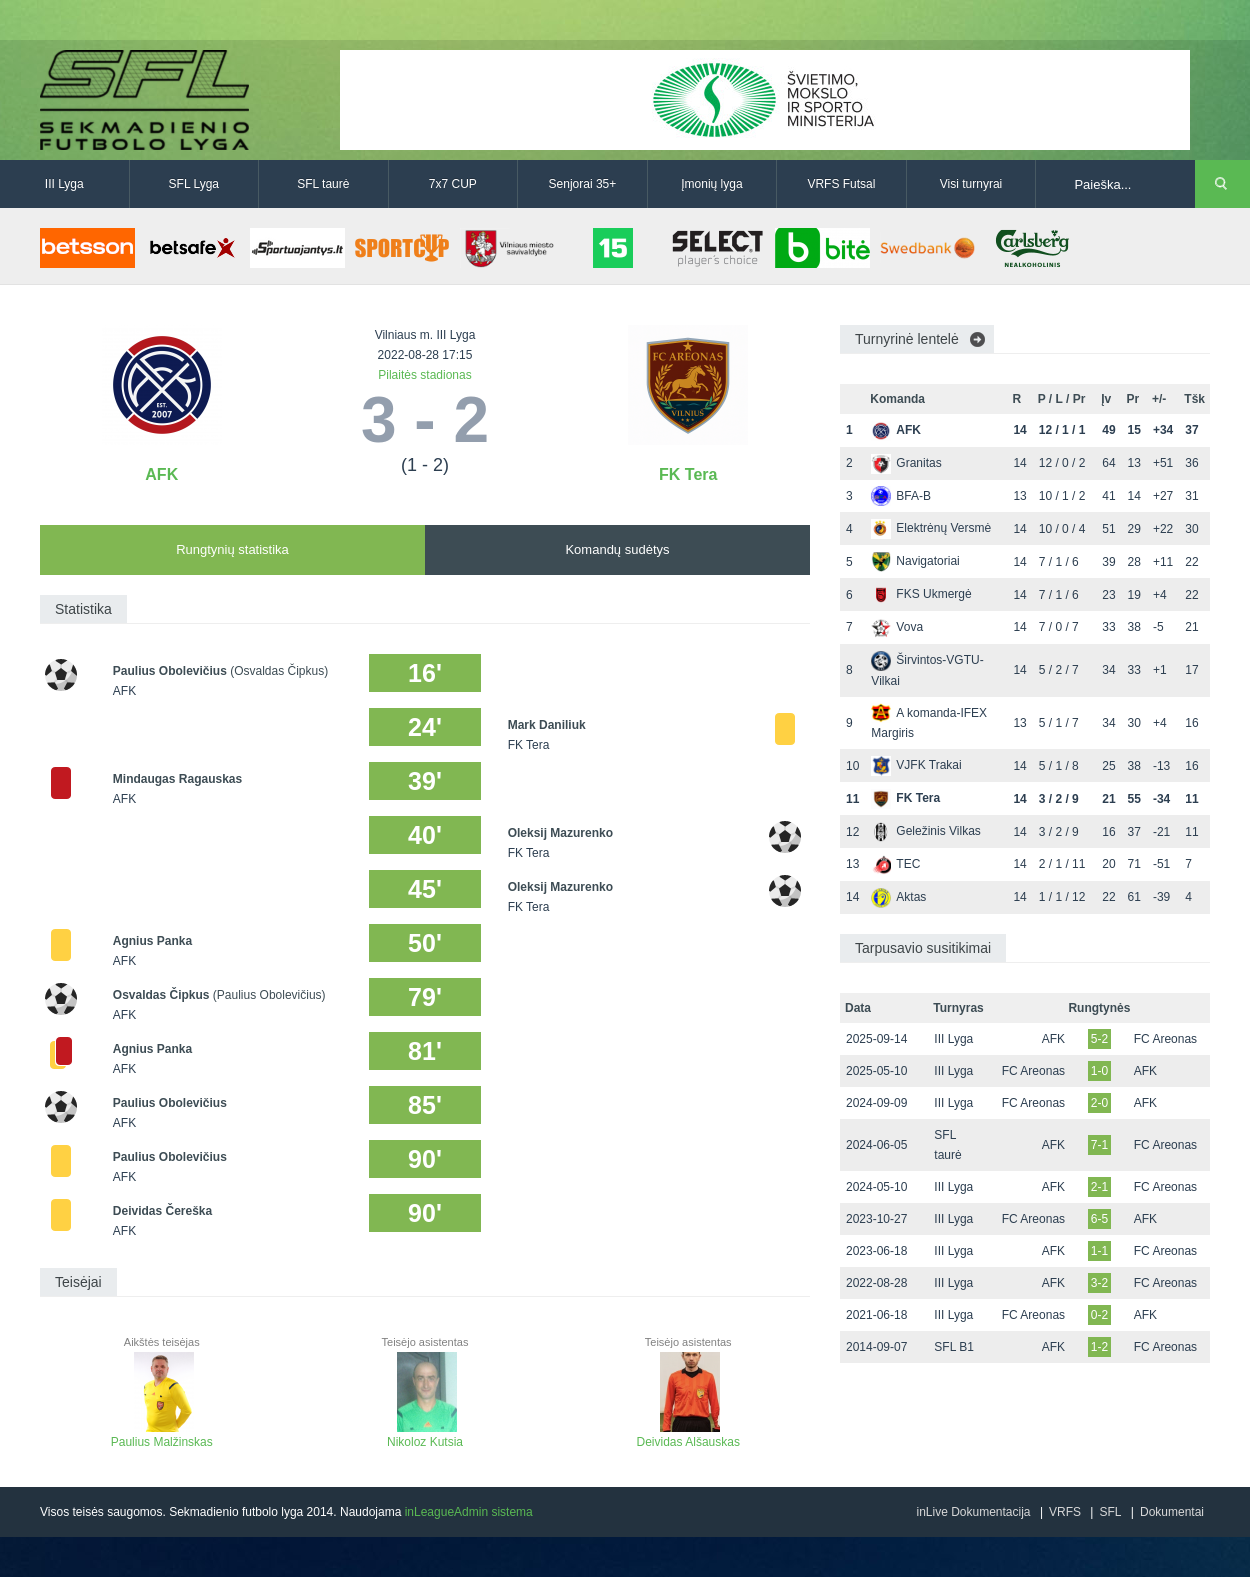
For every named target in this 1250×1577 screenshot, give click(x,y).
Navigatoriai (915, 561)
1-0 (1099, 1071)
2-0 (1099, 1103)
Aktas (898, 897)
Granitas (906, 463)
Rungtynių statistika (232, 549)
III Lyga (64, 184)
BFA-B (901, 496)
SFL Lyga (194, 184)
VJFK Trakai (916, 765)
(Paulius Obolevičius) (269, 995)
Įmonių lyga (711, 184)
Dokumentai (1172, 1512)
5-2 (1099, 1039)
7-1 (1099, 1145)
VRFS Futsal (841, 184)
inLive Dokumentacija (973, 1512)
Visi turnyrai (971, 184)
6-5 (1099, 1219)
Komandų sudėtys (617, 549)
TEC (895, 864)
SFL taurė (323, 184)
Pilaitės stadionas (424, 375)
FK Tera (688, 474)
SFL (1110, 1512)
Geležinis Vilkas (925, 831)
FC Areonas (1165, 1039)
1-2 (1099, 1347)
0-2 (1099, 1315)
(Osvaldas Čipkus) (279, 671)
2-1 (1099, 1187)
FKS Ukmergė (921, 594)
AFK (161, 474)
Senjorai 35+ (583, 184)
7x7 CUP (453, 184)
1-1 (1099, 1251)
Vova (897, 627)
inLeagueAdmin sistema (469, 1512)
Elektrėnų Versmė (931, 528)
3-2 (1099, 1283)
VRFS (1065, 1512)
